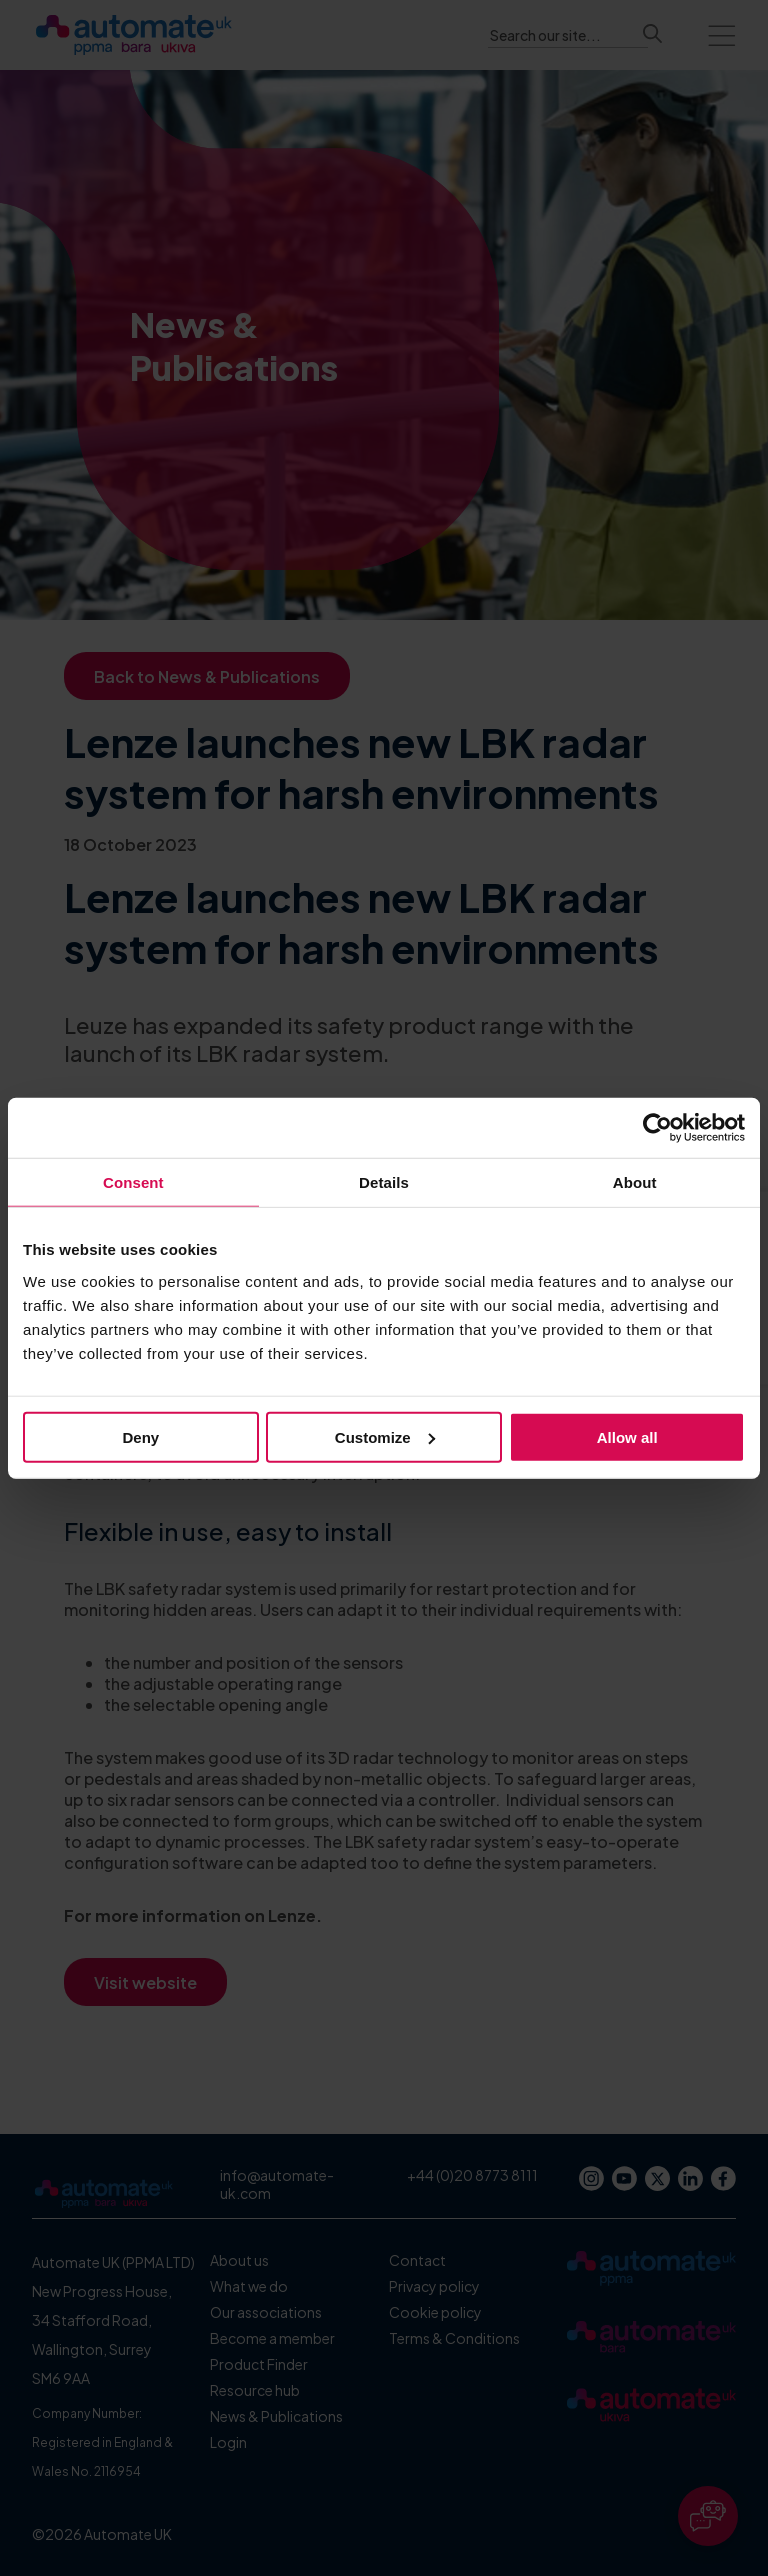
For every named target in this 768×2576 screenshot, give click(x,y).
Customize (385, 1436)
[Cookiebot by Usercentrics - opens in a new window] (657, 1128)
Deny (140, 1436)
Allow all (627, 1436)
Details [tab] (384, 1182)
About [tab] (635, 1182)
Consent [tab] (133, 1182)
